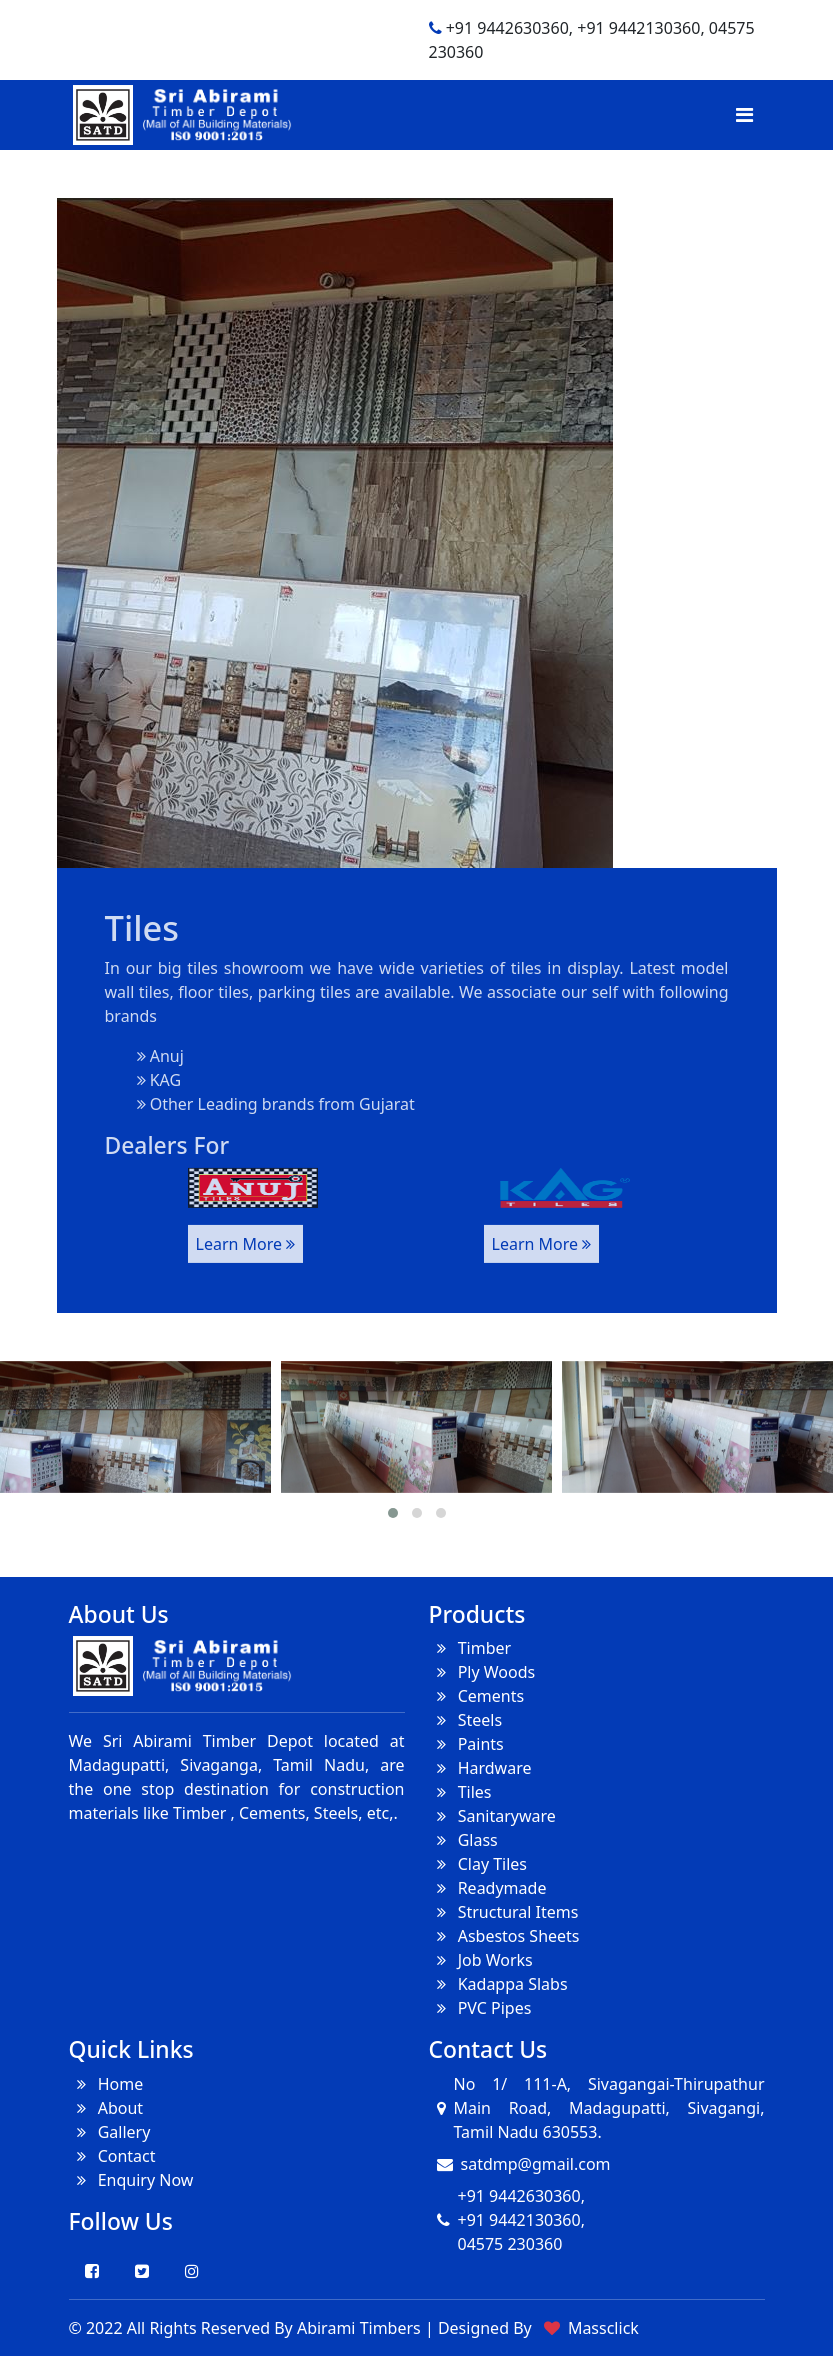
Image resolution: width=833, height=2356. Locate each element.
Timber (470, 1648)
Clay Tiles (478, 1864)
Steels (466, 1720)
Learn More (246, 1229)
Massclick (603, 2328)
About (106, 2108)
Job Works (481, 1960)
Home (106, 2084)
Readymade (488, 1888)
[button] (393, 1513)
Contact (112, 2156)
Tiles (460, 1792)
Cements (477, 1696)
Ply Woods (482, 1672)
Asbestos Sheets (504, 1936)
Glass (463, 1840)
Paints (466, 1744)
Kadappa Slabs (498, 1984)
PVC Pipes (480, 2008)
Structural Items (504, 1912)
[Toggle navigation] (744, 115)
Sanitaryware (492, 1816)
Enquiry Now (131, 2180)
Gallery (110, 2132)
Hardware (480, 1768)
